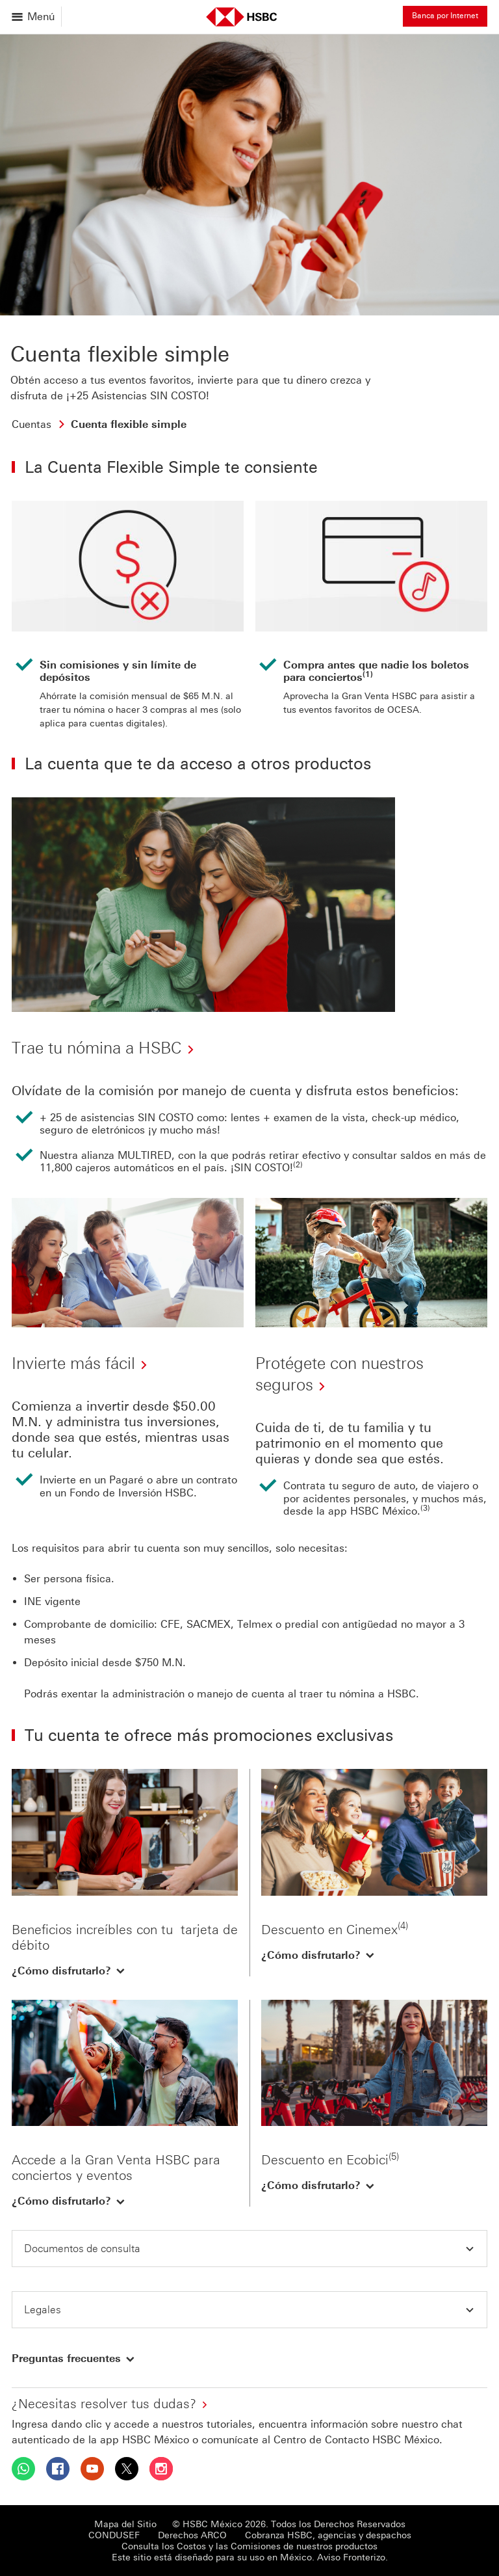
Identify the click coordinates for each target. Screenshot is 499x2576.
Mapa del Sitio (125, 2524)
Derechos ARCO (192, 2535)
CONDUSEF (114, 2535)
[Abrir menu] (34, 17)
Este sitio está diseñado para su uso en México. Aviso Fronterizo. (250, 2557)
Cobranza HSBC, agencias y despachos (328, 2535)
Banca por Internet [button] (445, 15)
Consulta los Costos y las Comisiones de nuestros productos (249, 2546)
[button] (68, 1971)
